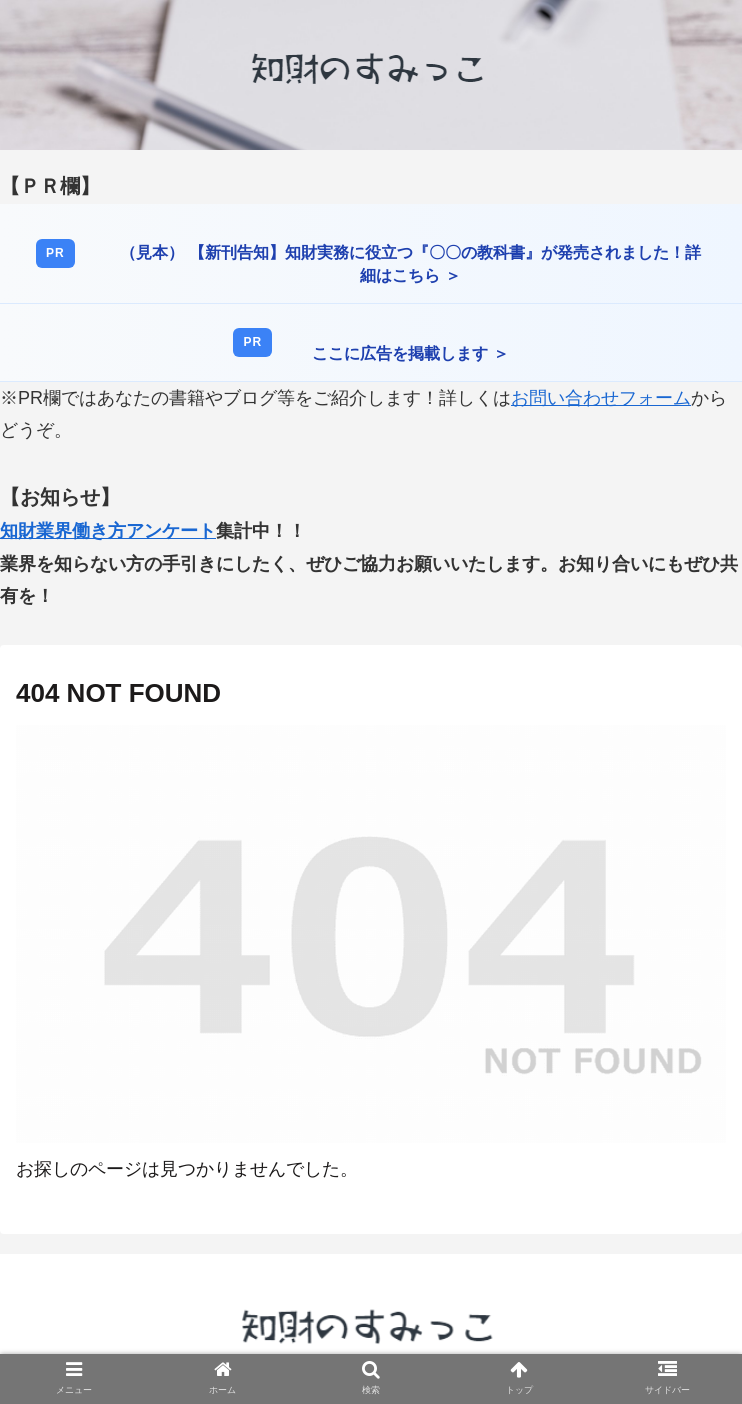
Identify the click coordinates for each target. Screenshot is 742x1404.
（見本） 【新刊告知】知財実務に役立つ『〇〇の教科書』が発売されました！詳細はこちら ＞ (410, 263)
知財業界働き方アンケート (108, 531)
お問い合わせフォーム (601, 398)
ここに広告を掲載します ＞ (410, 353)
